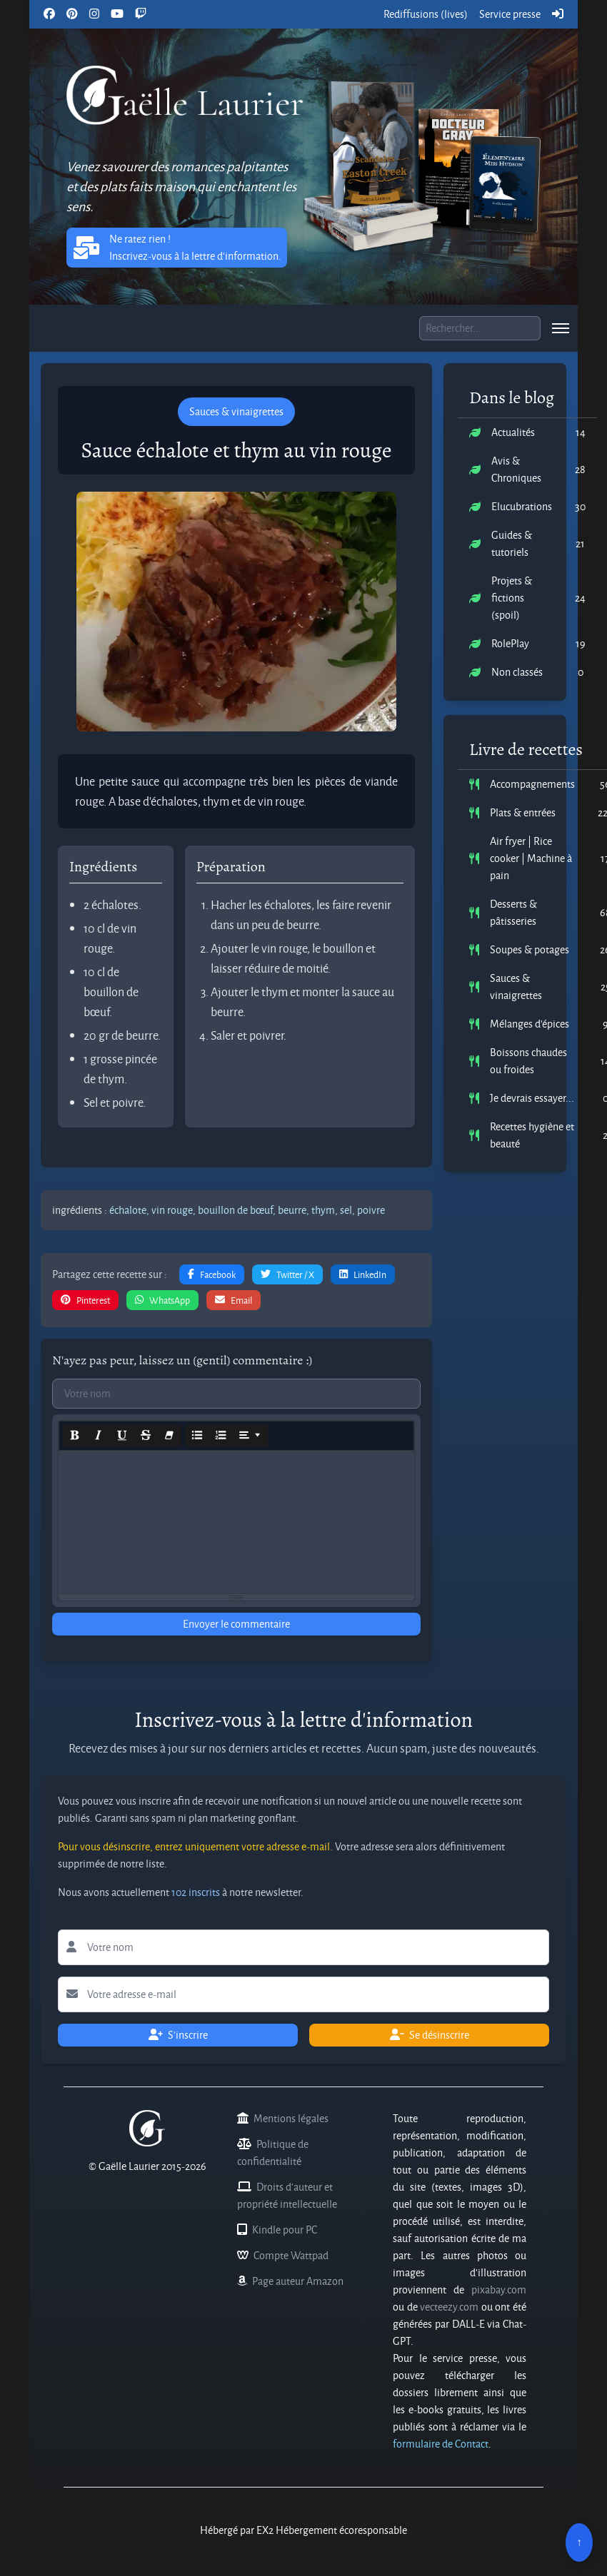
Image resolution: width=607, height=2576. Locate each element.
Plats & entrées (523, 812)
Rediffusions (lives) (425, 13)
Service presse (510, 13)
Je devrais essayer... (532, 1097)
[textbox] (236, 1522)
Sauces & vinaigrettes (516, 986)
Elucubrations (521, 506)
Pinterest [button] (85, 1300)
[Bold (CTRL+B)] (75, 1435)
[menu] (560, 328)
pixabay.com (498, 2289)
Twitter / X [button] (287, 1274)
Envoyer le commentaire (236, 1623)
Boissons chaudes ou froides (528, 1061)
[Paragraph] (250, 1435)
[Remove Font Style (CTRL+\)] (169, 1435)
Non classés (517, 671)
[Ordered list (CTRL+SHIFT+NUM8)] (221, 1435)
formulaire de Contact (440, 2443)
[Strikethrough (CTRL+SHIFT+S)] (146, 1435)
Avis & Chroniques (516, 469)
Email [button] (233, 1300)
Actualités (513, 432)
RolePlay (510, 643)
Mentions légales (291, 2118)
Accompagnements (532, 783)
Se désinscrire (429, 2034)
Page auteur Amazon (297, 2280)
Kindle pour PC (284, 2229)
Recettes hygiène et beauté (532, 1135)
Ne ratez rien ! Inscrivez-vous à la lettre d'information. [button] (176, 247)
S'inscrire (178, 2034)
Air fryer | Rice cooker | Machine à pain (531, 858)
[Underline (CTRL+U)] (122, 1435)
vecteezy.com (449, 2306)
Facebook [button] (212, 1274)
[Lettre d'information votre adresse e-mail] (303, 1994)
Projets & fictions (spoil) (511, 597)
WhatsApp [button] (162, 1300)
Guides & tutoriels (511, 543)
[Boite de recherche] (480, 328)
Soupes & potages (529, 949)
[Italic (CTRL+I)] (98, 1435)
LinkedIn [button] (362, 1274)
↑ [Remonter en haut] (579, 2542)
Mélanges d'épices (529, 1023)
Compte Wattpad (291, 2255)
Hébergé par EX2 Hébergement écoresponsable (303, 2529)
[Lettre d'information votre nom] (303, 1947)
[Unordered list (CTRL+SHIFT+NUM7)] (197, 1435)
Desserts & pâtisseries (513, 912)
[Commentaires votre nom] (236, 1394)
